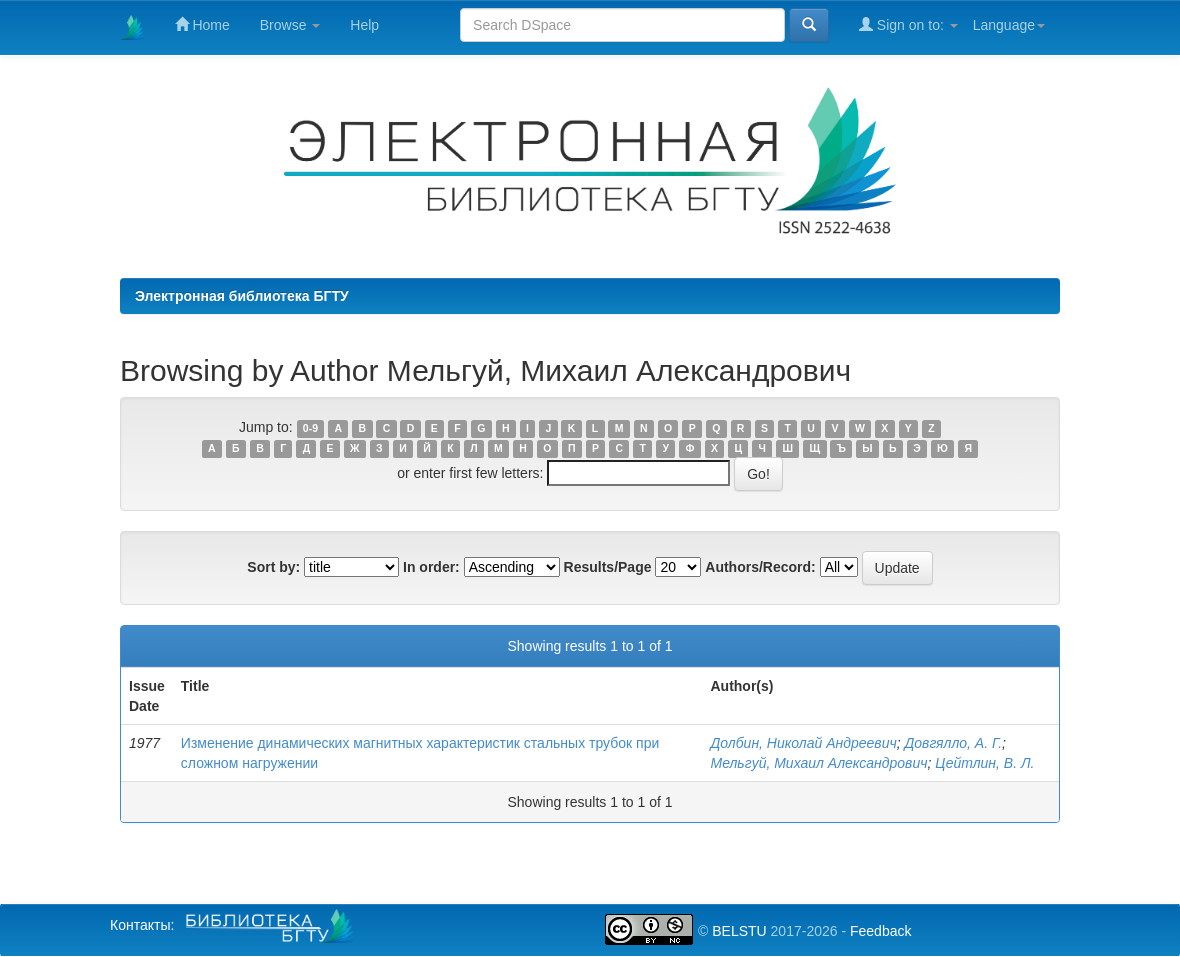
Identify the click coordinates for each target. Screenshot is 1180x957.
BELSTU (739, 931)
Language (1009, 25)
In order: (431, 567)
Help (364, 25)
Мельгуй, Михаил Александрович (818, 763)
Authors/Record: (760, 567)
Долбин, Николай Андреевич (803, 743)
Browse (290, 25)
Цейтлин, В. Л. (984, 763)
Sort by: (273, 567)
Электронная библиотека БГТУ (242, 296)
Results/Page (608, 567)
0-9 (310, 428)
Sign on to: (908, 24)
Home (202, 24)
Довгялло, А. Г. (953, 743)
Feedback (880, 931)
